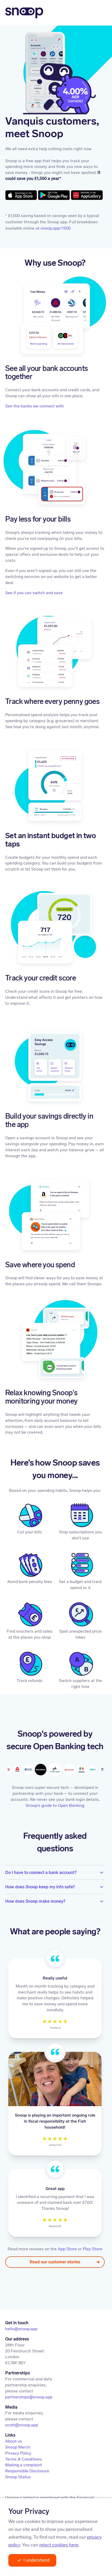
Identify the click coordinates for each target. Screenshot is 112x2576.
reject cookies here (58, 2545)
